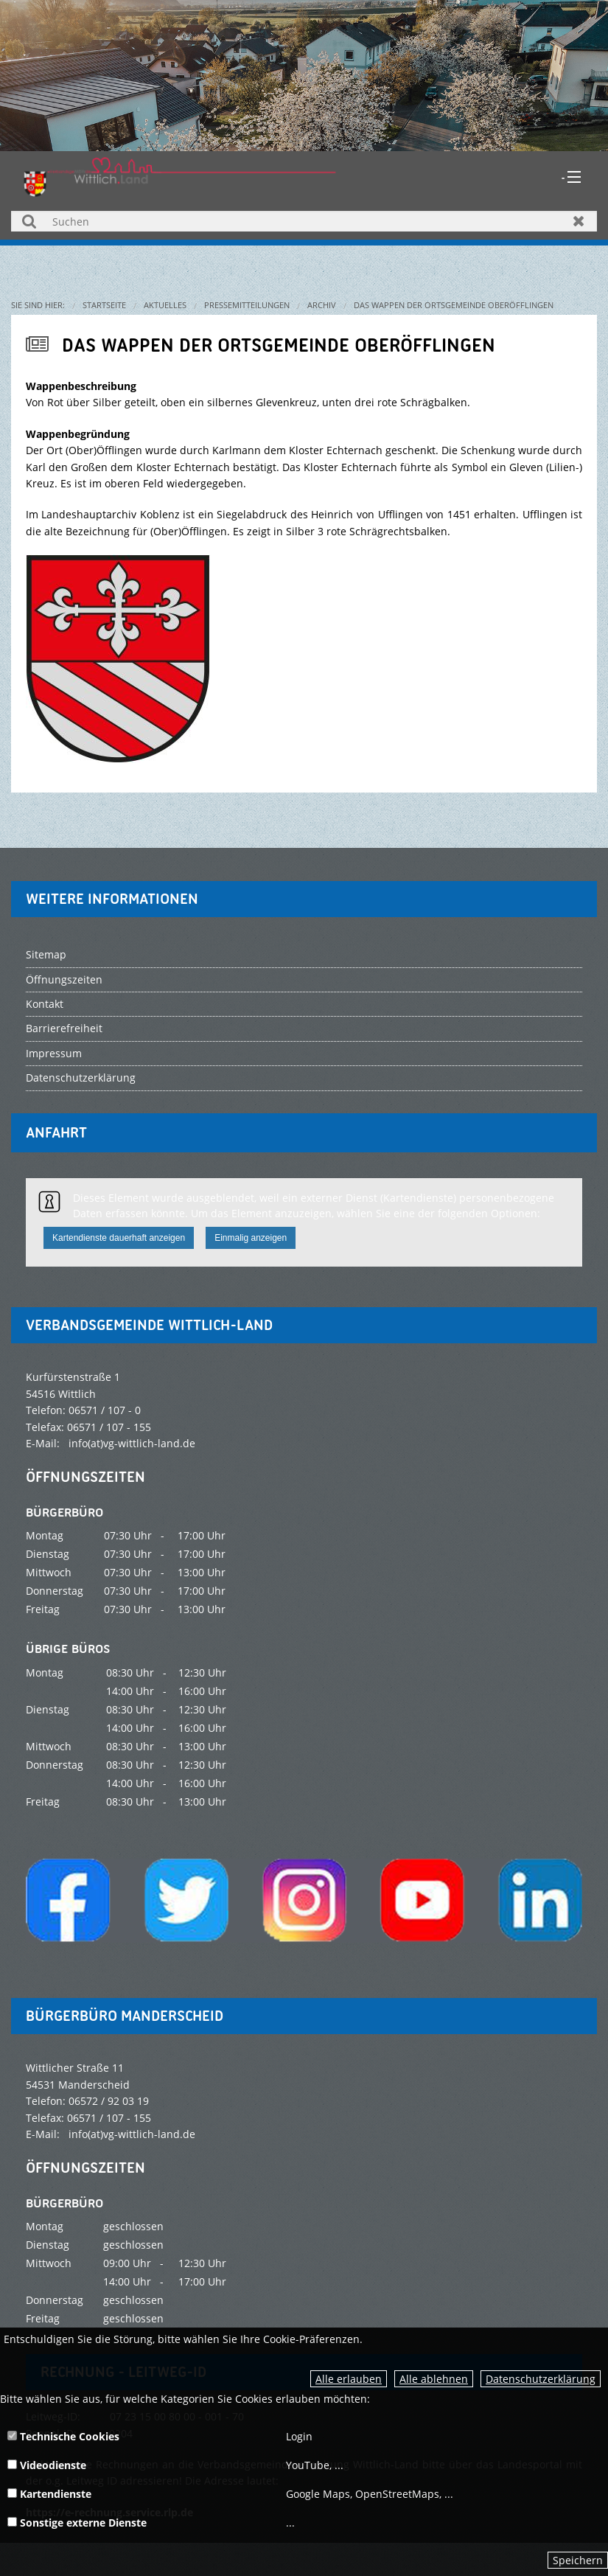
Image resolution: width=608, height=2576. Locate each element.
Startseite (104, 304)
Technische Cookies (63, 2436)
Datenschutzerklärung (540, 2379)
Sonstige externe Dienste (77, 2523)
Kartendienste (49, 2494)
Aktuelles (165, 304)
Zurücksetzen (579, 221)
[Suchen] (304, 221)
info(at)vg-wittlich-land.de (132, 1443)
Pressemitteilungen (247, 304)
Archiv (321, 304)
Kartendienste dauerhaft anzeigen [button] (118, 1238)
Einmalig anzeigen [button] (250, 1238)
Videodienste (46, 2465)
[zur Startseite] (180, 176)
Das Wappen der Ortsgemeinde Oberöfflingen (453, 304)
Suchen (29, 221)
